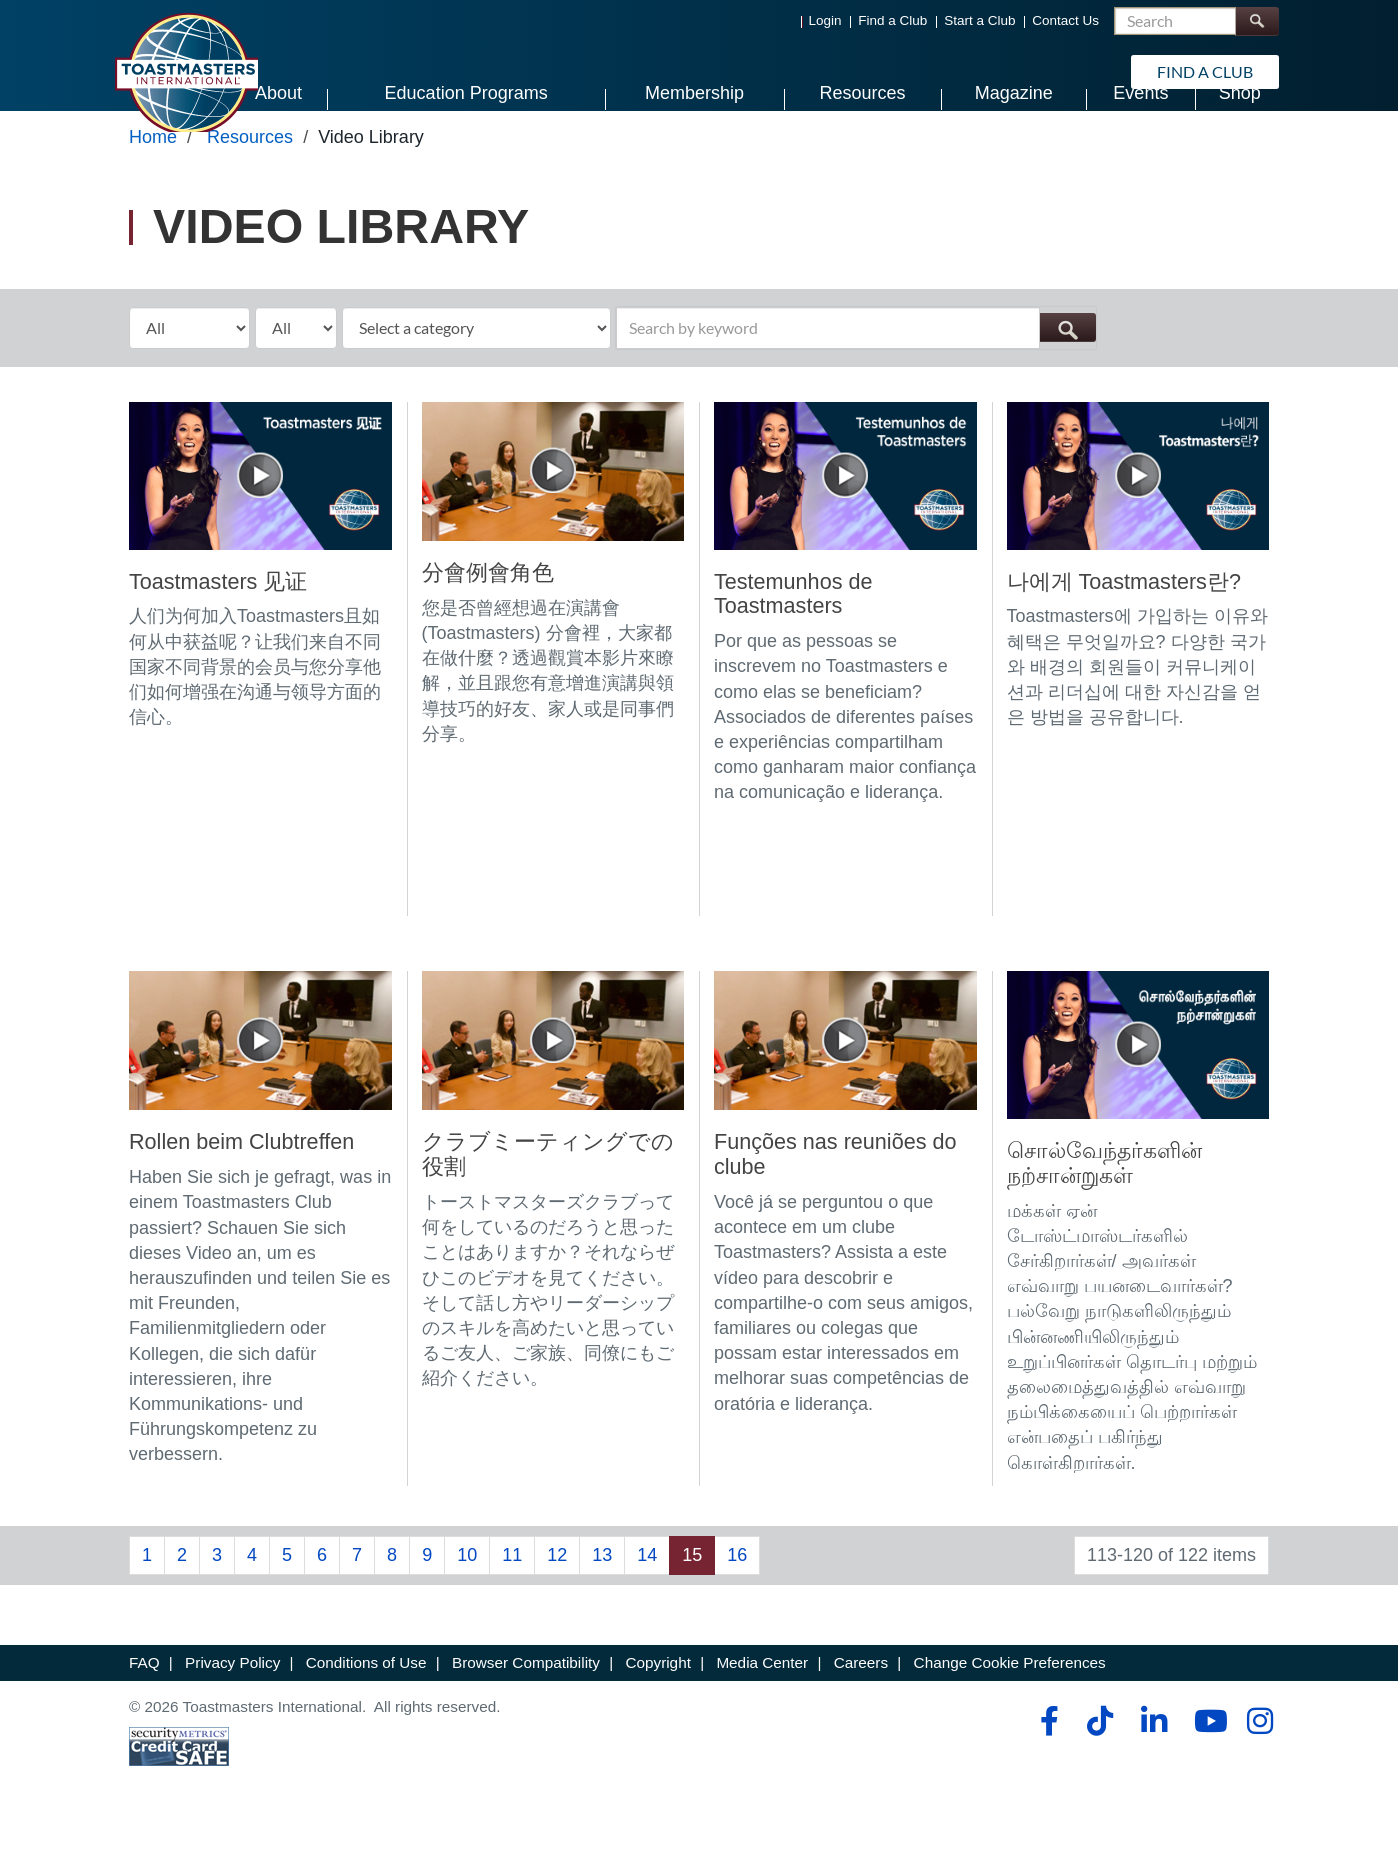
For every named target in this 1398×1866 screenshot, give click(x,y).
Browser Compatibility (526, 1702)
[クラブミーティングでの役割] (553, 1080)
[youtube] (1206, 1761)
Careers (861, 1702)
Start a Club (979, 20)
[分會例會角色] (553, 510)
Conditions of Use (366, 1702)
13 (602, 1595)
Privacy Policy (232, 1702)
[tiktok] (1099, 1761)
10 (467, 1595)
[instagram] (1259, 1761)
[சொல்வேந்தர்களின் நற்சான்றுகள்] (1138, 1084)
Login (825, 20)
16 (737, 1595)
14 (647, 1595)
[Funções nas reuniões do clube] (845, 1080)
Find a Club (892, 20)
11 (512, 1595)
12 (557, 1595)
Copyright (657, 1702)
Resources (250, 177)
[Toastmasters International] (186, 72)
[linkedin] (1153, 1761)
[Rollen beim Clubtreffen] (260, 1080)
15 (692, 1595)
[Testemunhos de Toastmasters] (845, 514)
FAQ (144, 1702)
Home (153, 177)
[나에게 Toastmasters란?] (1138, 514)
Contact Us (1065, 20)
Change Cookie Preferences (1010, 1702)
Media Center (762, 1702)
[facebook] (1046, 1761)
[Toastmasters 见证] (260, 514)
